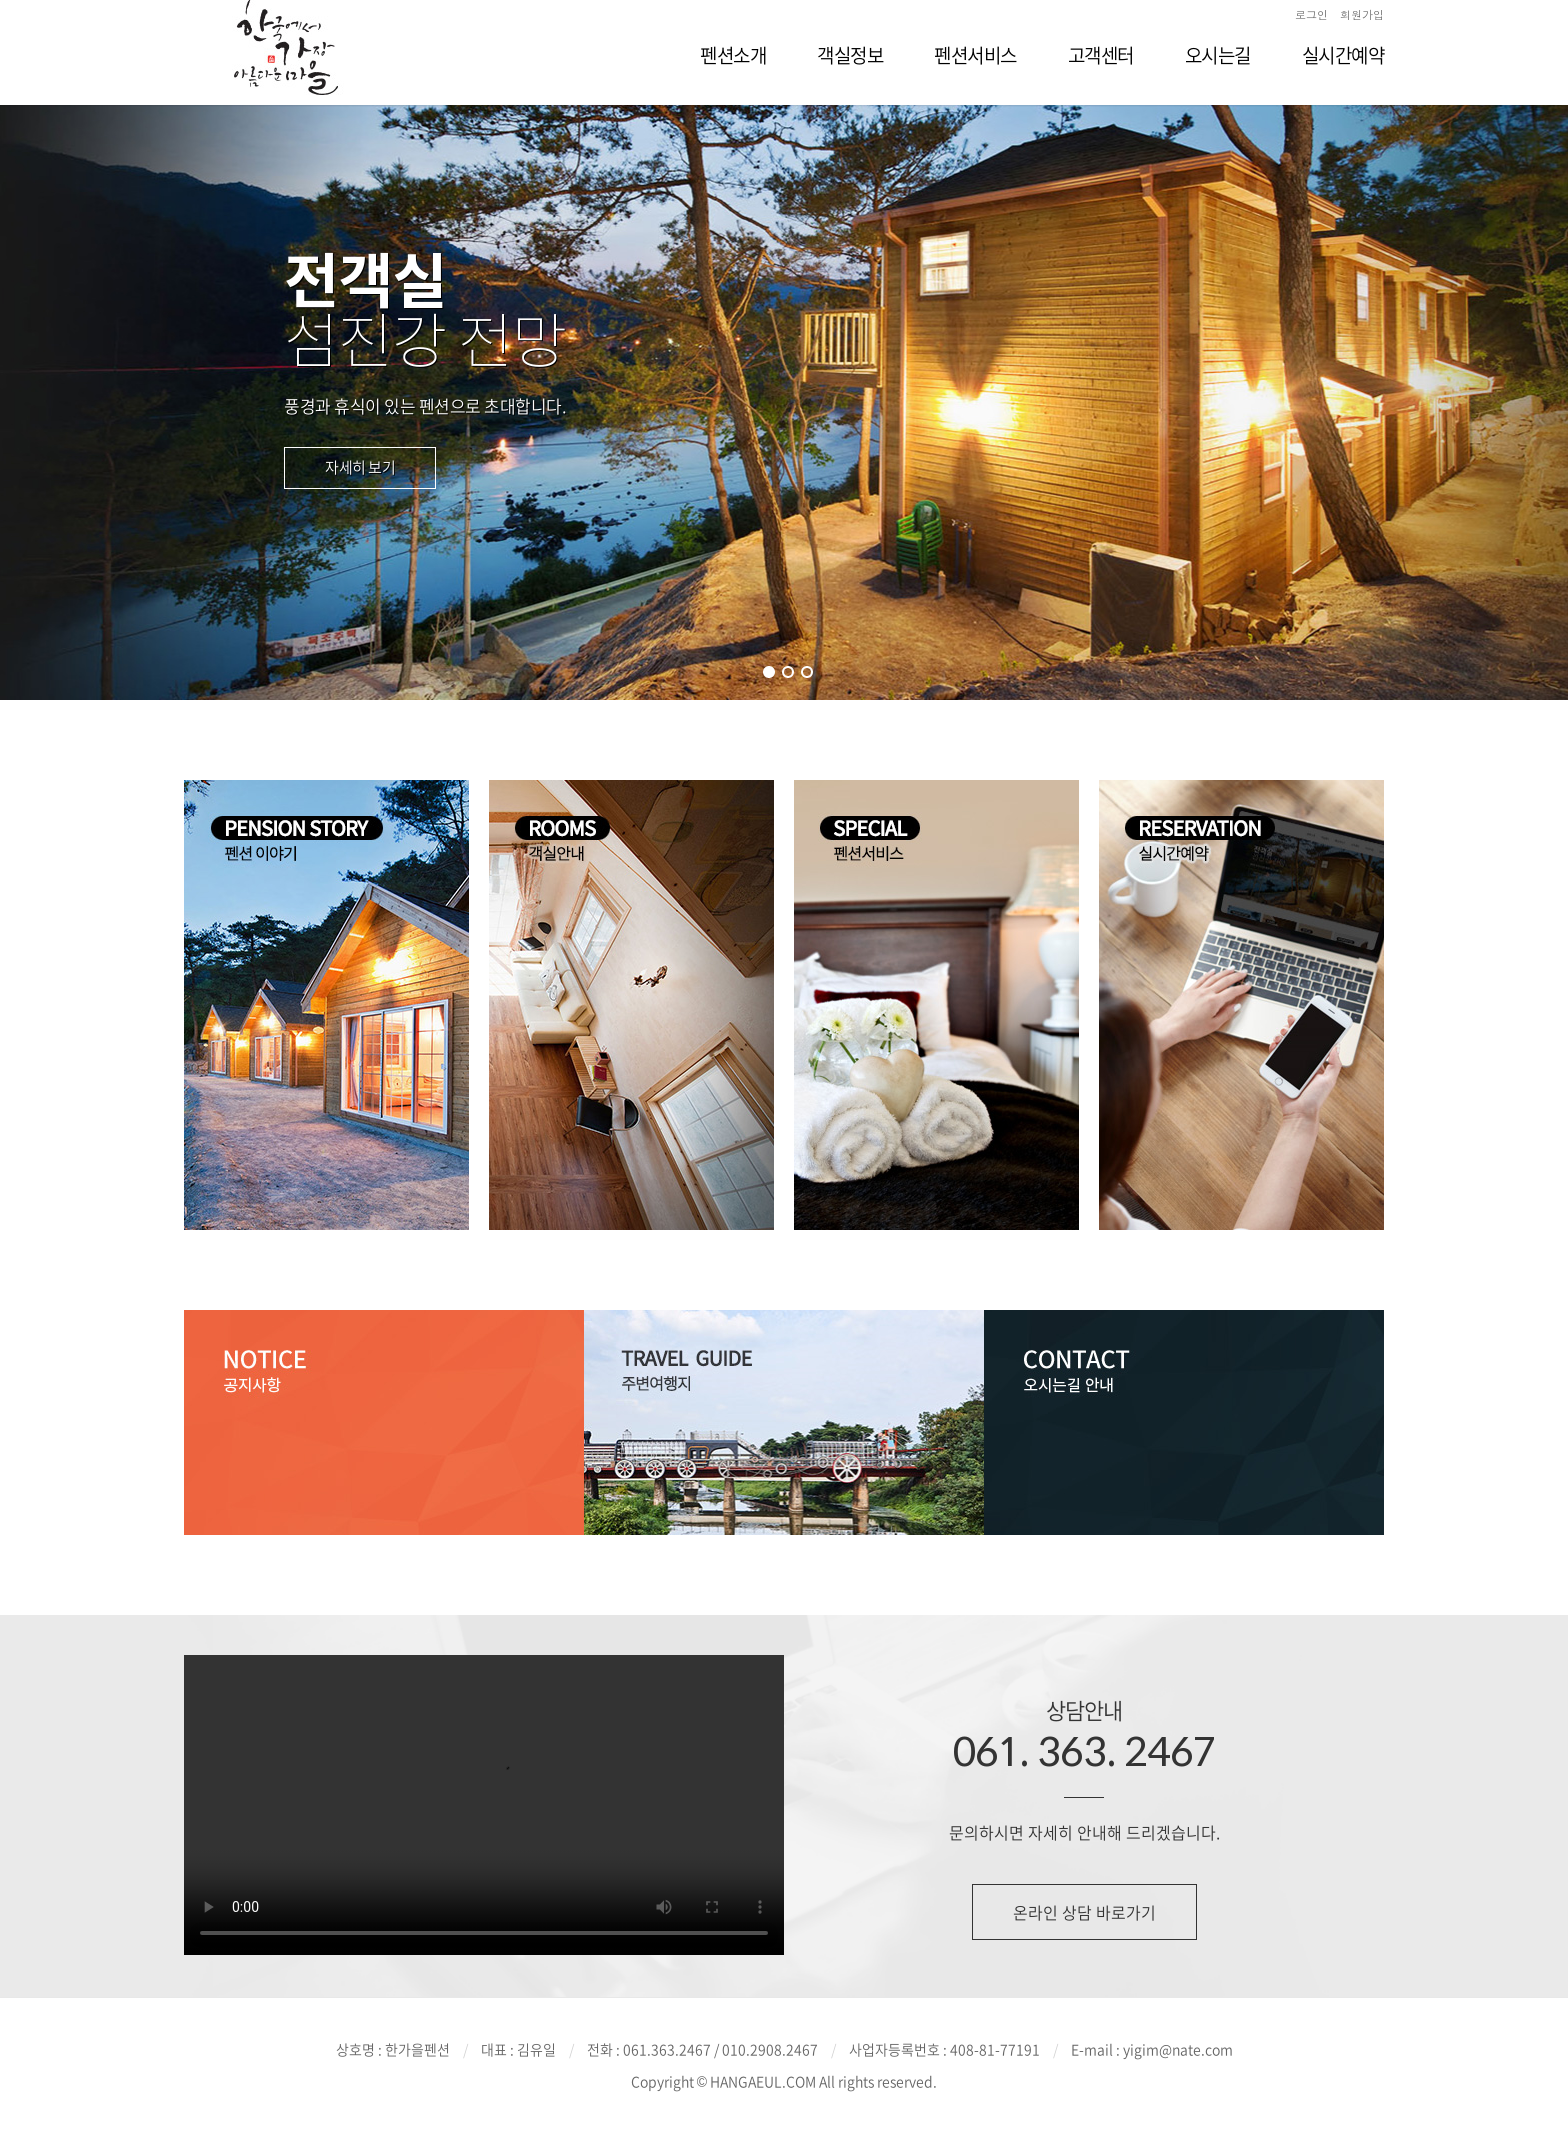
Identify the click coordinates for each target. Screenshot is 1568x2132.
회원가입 (1362, 14)
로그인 (1311, 14)
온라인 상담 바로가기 (1084, 1912)
